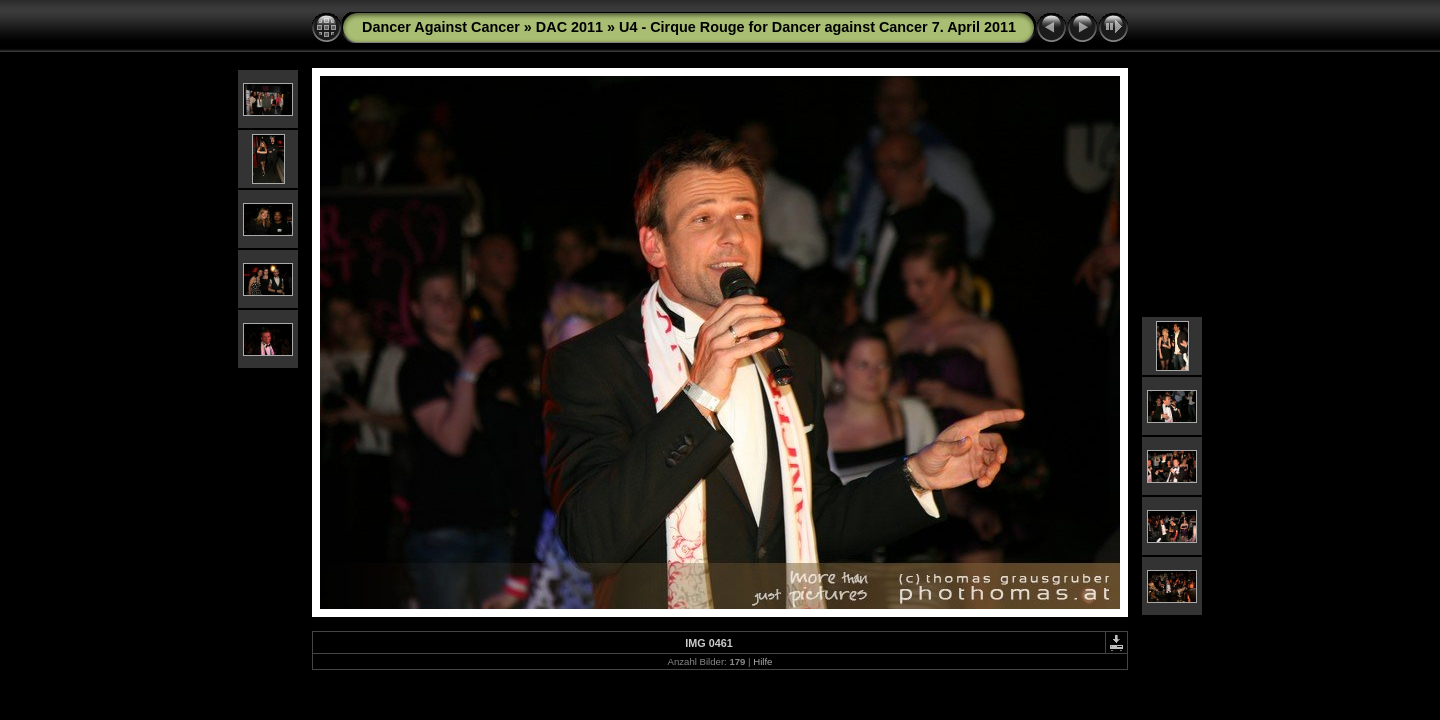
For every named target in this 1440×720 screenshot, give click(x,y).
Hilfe (762, 661)
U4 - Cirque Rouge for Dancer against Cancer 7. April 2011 (817, 27)
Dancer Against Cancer (441, 27)
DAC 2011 (569, 27)
